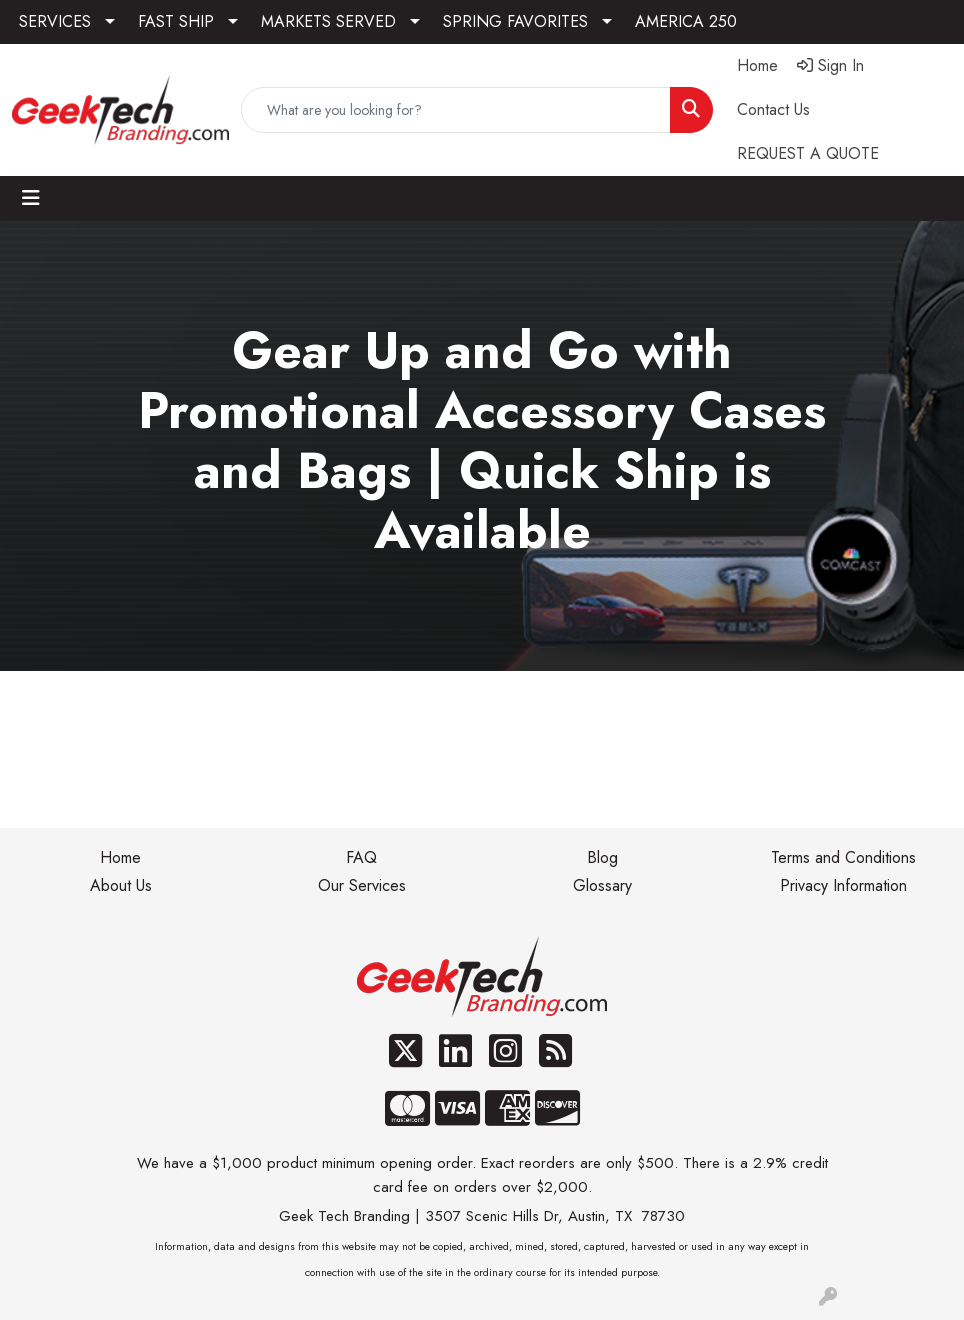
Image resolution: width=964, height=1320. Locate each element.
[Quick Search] (456, 110)
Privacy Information (843, 885)
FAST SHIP (176, 21)
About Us (121, 885)
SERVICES (55, 21)
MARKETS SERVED (328, 21)
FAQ (361, 857)
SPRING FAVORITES (515, 21)
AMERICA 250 (686, 21)
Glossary (602, 885)
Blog (602, 857)
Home (120, 857)
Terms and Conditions (843, 857)
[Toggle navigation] (31, 198)
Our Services (362, 885)
